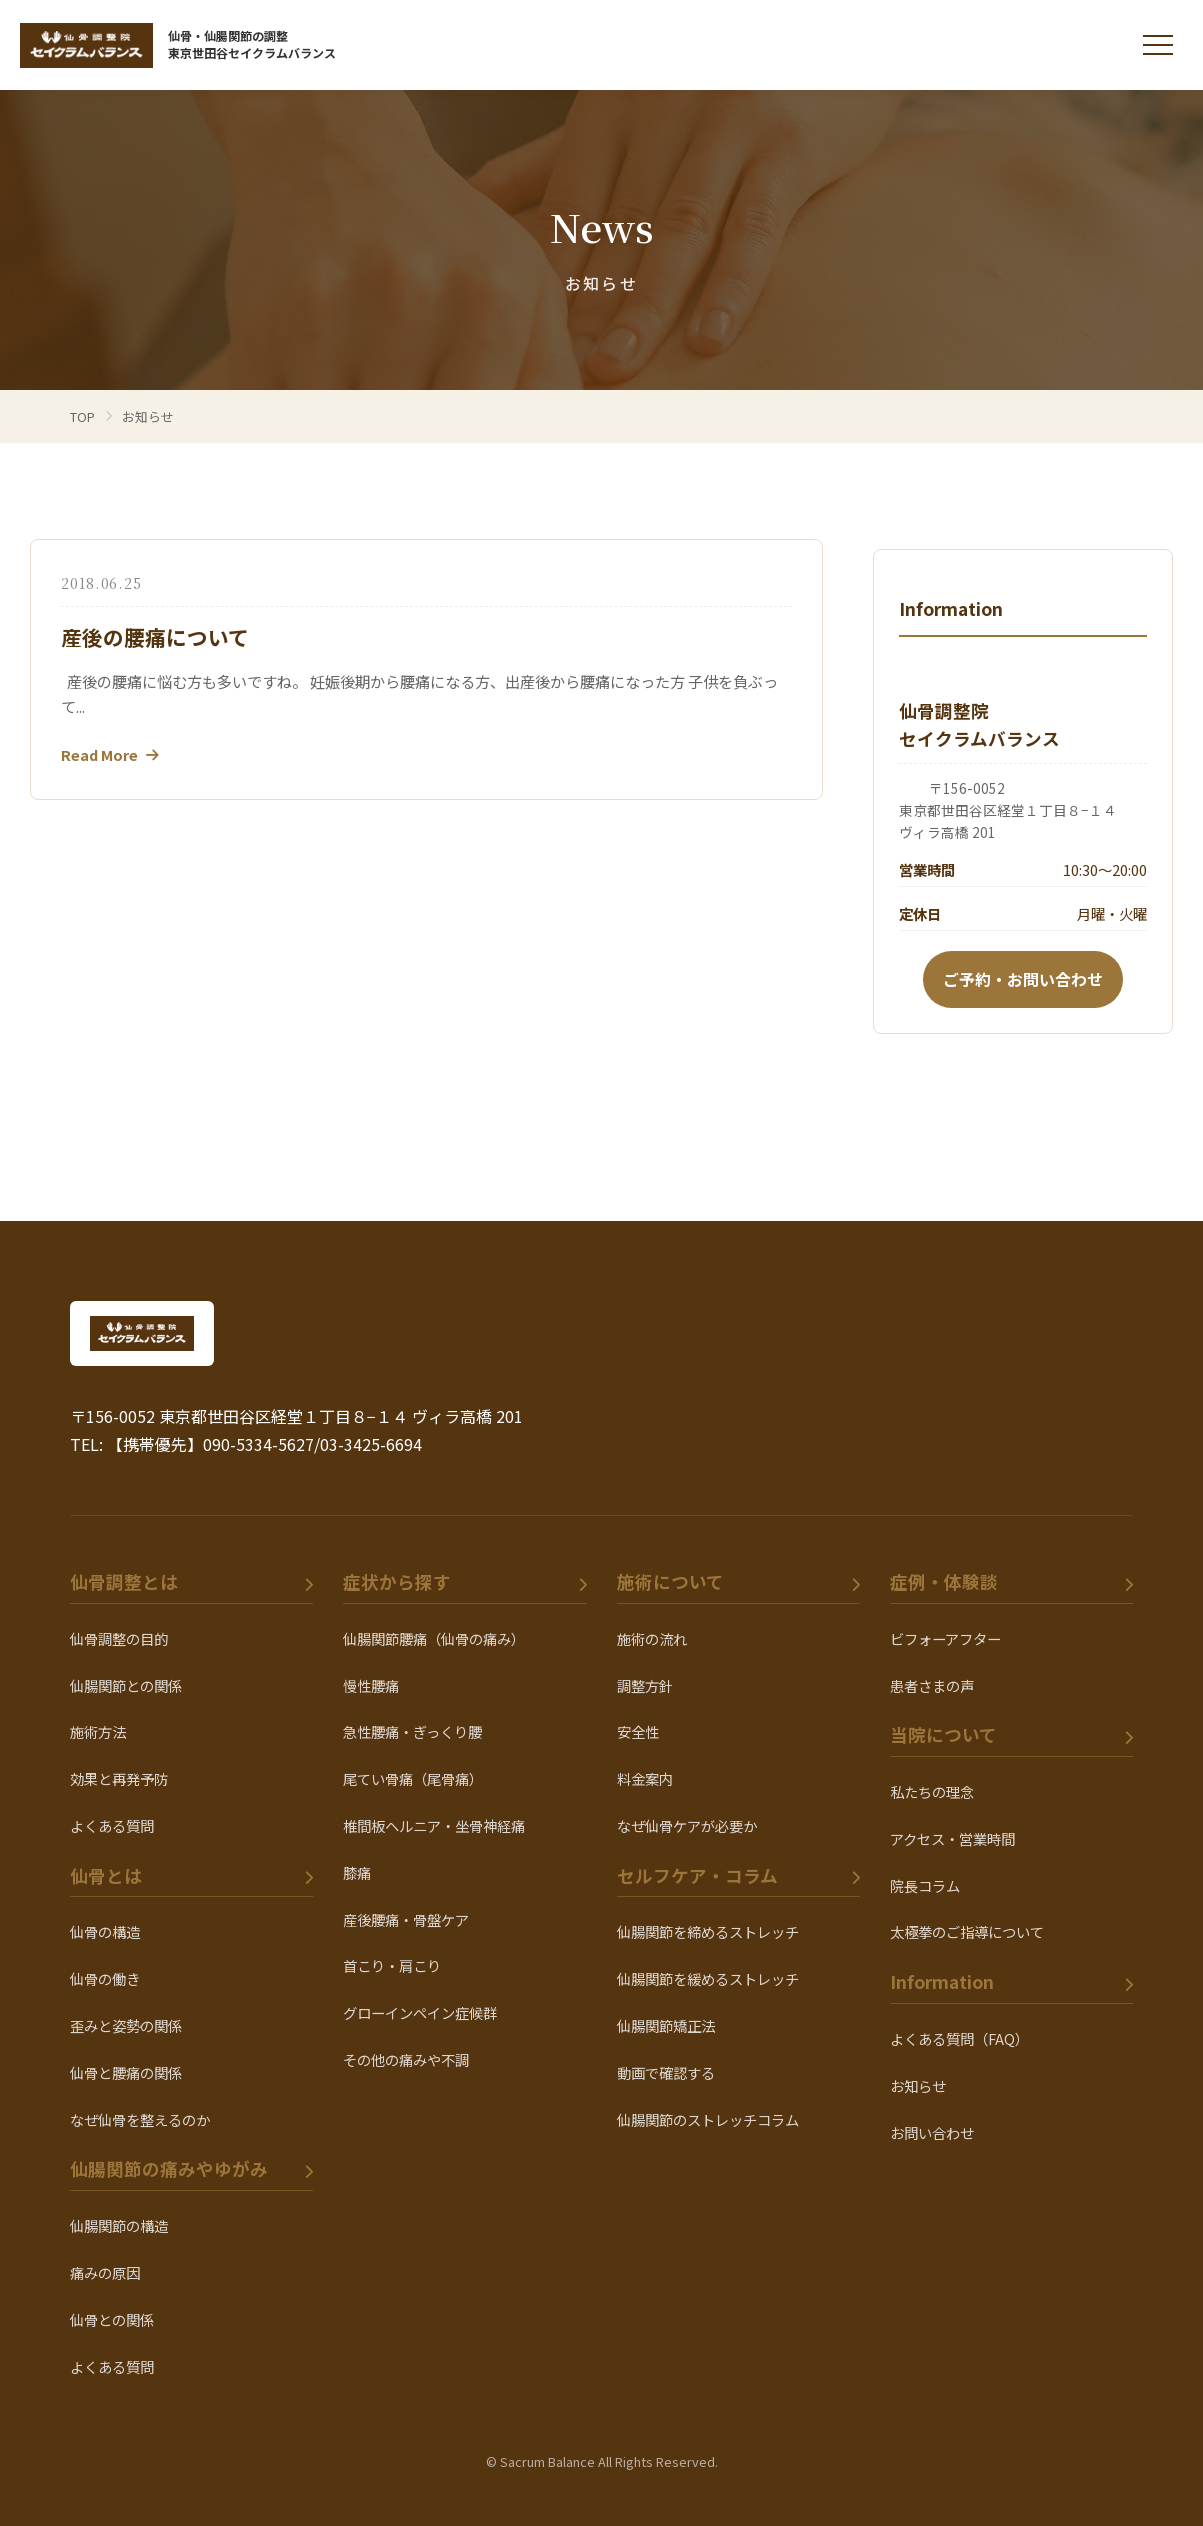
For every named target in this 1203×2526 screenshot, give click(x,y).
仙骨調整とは (124, 1581)
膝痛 (357, 1872)
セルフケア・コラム (697, 1875)
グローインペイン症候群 (420, 2012)
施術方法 (98, 1731)
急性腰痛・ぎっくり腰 (412, 1731)
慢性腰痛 (371, 1685)
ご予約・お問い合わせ (1023, 979)
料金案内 (645, 1778)
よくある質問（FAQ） (959, 2038)
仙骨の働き (105, 1978)
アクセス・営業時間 (952, 1838)
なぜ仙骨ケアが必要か (687, 1825)
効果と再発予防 (119, 1778)
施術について (670, 1581)
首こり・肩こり (392, 1965)
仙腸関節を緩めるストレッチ (708, 1978)
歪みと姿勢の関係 (126, 2025)
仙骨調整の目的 (119, 1638)
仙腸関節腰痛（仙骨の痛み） (434, 1638)
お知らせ (918, 2085)
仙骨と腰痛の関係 (126, 2072)
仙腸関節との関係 (126, 1685)
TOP (82, 416)
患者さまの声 (932, 1685)
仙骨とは (106, 1875)
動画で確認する (666, 2072)
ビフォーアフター (945, 1638)
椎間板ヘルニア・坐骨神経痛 (434, 1825)
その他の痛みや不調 (406, 2059)
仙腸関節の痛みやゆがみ (169, 2168)
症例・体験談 (944, 1581)
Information (942, 1981)
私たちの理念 (932, 1791)
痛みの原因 (105, 2272)
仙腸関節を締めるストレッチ (708, 1931)
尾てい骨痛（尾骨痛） (413, 1778)
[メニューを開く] (1158, 45)
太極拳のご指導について (967, 1931)
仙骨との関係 (112, 2319)
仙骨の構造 (105, 1931)
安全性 (638, 1731)
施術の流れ (652, 1638)
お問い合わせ (932, 2132)
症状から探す (397, 1581)
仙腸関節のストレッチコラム (708, 2119)
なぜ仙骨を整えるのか (140, 2119)
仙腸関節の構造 (119, 2225)
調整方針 (645, 1685)
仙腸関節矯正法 (666, 2025)
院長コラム (925, 1885)
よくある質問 (112, 1825)
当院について (943, 1734)
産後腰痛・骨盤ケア (406, 1919)
